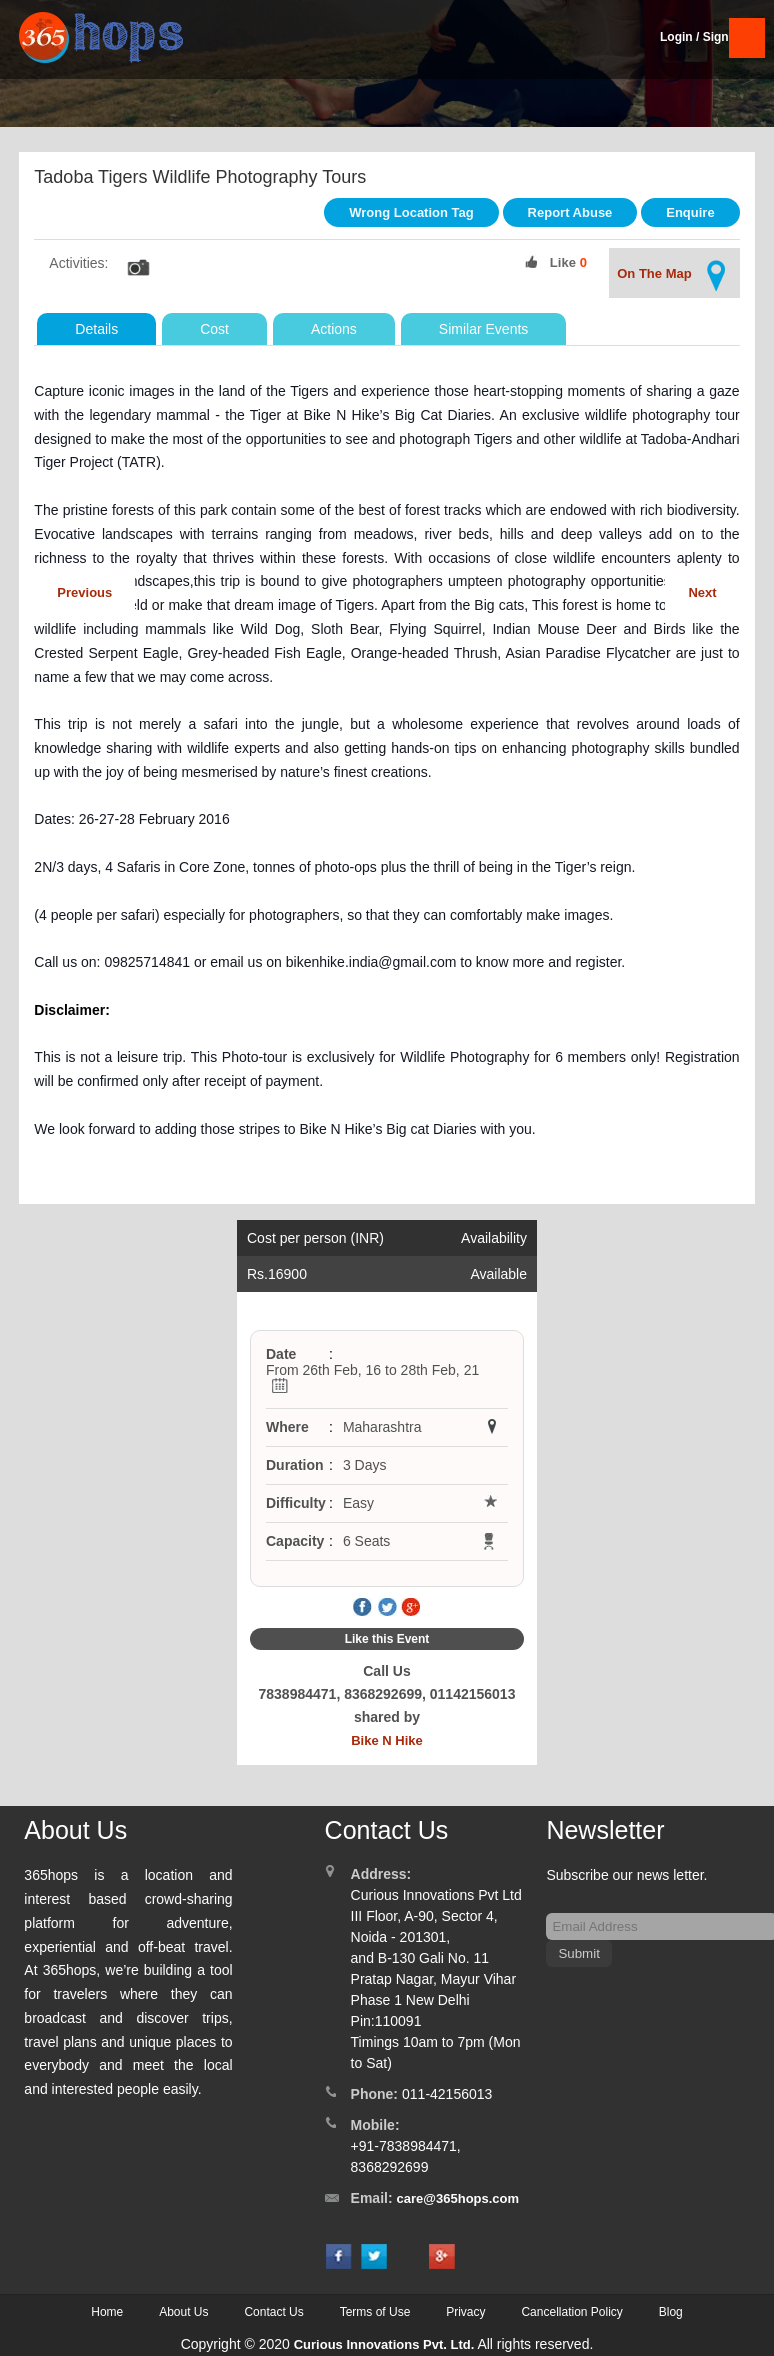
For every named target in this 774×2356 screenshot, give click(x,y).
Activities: (78, 263)
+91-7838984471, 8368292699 (406, 2156)
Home (107, 2312)
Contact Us (273, 2312)
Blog (671, 2312)
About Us (183, 2312)
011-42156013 (447, 2094)
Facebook (363, 1608)
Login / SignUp (702, 37)
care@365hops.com (458, 2198)
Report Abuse (570, 212)
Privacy (465, 2312)
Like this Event (387, 1639)
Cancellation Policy (571, 2312)
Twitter (387, 1608)
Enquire (690, 212)
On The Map (674, 275)
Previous (84, 592)
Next (702, 592)
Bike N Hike (387, 1740)
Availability (494, 1238)
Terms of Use (375, 2312)
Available (498, 1274)
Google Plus (411, 1608)
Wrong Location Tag (411, 212)
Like (563, 262)
